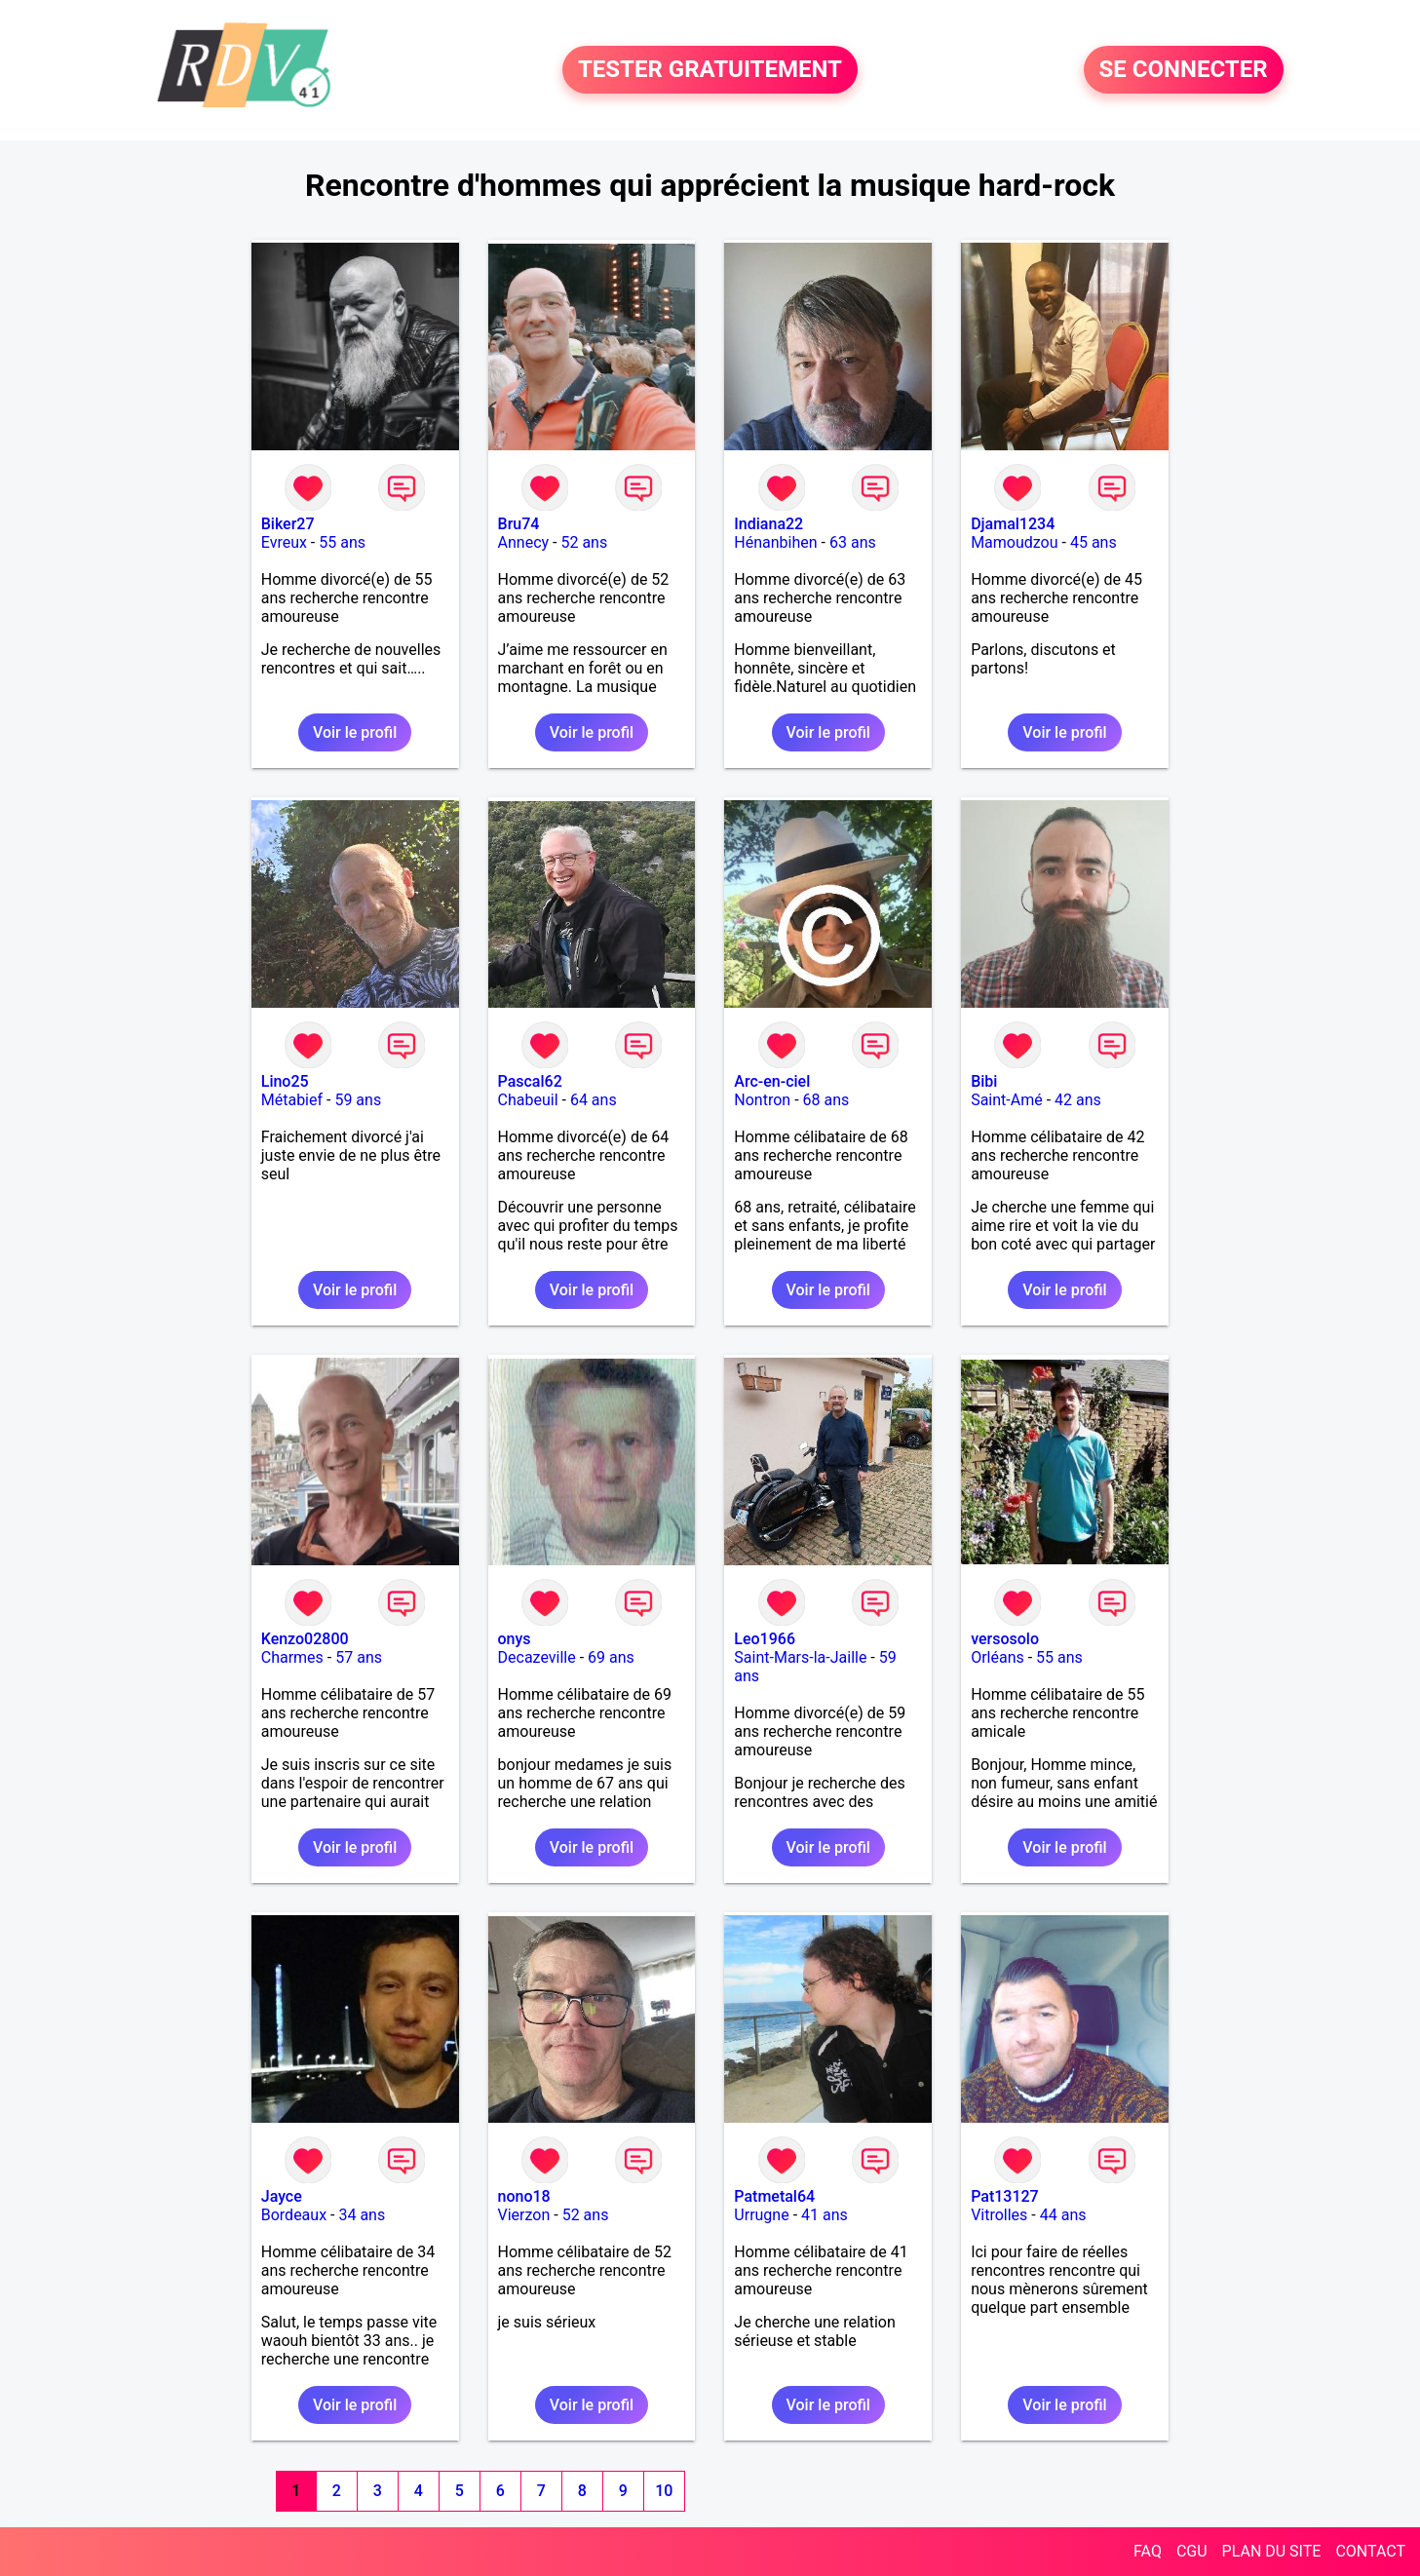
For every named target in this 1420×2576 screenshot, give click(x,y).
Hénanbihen (775, 542)
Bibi (984, 1081)
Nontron (762, 1100)
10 (663, 2490)
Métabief (292, 1100)
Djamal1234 (1013, 524)
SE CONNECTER (1183, 70)
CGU (1192, 2551)
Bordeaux (293, 2215)
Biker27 (288, 524)
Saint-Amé (1007, 1100)
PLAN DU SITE (1272, 2551)
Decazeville (537, 1657)
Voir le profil (355, 732)
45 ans (1093, 542)
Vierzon (524, 2215)
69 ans (611, 1657)
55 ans (342, 542)
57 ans (358, 1657)
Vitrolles (999, 2215)
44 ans (1063, 2215)
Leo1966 (764, 1639)
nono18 (524, 2196)
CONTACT (1370, 2551)
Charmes (292, 1657)
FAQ (1147, 2551)
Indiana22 (768, 524)
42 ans (1078, 1100)
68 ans (826, 1100)
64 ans (593, 1100)
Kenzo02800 (305, 1639)
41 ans (824, 2215)
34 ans (361, 2215)
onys (514, 1639)
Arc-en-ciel (772, 1081)
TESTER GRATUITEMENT (710, 70)
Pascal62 (530, 1081)
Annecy (524, 542)
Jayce (281, 2196)
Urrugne (761, 2215)
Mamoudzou (1014, 542)
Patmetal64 (774, 2196)
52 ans (583, 542)
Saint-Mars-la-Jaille (800, 1657)
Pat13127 (1005, 2196)
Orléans (997, 1657)
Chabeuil (528, 1100)
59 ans (357, 1100)
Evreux (284, 542)
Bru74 (519, 524)
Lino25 (285, 1081)
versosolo (1005, 1639)
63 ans (852, 542)
